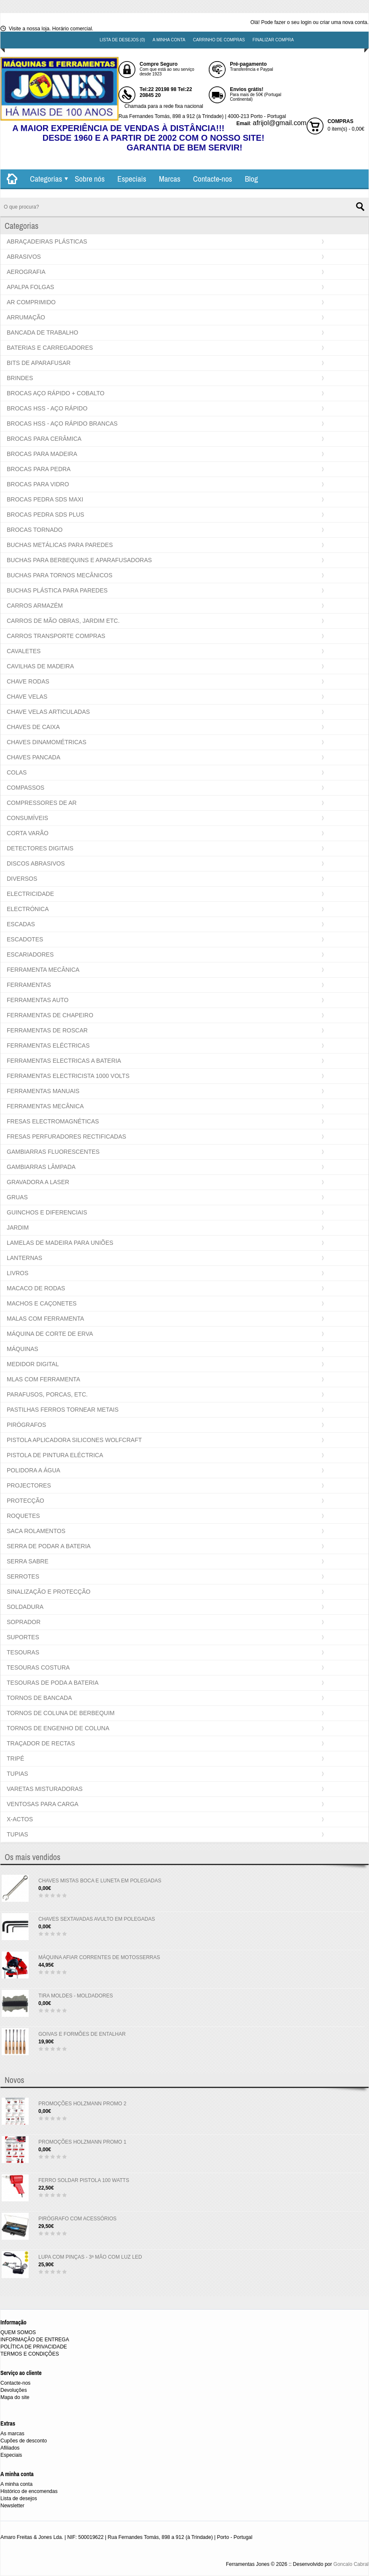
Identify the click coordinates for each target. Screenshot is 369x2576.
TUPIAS (17, 1773)
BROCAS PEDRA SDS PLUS (45, 514)
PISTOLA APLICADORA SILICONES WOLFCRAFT (74, 1440)
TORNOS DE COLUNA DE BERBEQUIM (61, 1713)
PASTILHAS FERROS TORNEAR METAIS (63, 1409)
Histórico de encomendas (28, 2491)
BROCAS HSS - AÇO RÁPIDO (47, 408)
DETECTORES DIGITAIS (40, 848)
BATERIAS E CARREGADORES (50, 347)
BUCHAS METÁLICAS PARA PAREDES (60, 544)
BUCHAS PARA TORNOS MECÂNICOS (60, 575)
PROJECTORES (29, 1485)
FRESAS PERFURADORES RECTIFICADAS (66, 1136)
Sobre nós (90, 178)
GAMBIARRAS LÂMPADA (41, 1166)
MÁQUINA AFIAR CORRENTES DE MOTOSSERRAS (99, 1957)
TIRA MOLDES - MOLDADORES (75, 1996)
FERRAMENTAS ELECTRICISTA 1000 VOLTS (68, 1075)
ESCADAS (21, 924)
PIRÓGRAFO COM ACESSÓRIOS (77, 2219)
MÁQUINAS (22, 1349)
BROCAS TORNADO (35, 529)
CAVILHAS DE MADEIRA (40, 666)
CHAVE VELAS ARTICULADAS (48, 711)
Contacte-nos (212, 178)
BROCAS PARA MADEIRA (42, 453)
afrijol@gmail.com (279, 122)
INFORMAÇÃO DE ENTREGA (34, 2340)
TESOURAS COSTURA (38, 1667)
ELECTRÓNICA (28, 909)
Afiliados (9, 2448)
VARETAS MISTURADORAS (45, 1788)
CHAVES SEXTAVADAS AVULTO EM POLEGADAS (96, 1919)
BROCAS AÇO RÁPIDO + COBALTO (56, 393)
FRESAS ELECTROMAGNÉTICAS (53, 1121)
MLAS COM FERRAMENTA (43, 1379)
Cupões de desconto (23, 2441)
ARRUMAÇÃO (26, 317)
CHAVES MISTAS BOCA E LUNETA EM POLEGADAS (99, 1881)
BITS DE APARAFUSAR (38, 362)
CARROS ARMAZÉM (35, 605)
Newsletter (12, 2506)
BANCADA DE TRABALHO (42, 332)
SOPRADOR (23, 1622)
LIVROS (17, 1273)
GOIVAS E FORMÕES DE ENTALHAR (82, 2034)
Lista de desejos (18, 2498)
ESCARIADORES (30, 954)
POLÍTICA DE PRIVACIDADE (33, 2347)
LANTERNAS (24, 1257)
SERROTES (23, 1576)
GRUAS (17, 1197)
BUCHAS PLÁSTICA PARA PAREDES (57, 590)
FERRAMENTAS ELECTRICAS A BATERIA (64, 1060)
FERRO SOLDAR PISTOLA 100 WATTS (83, 2180)
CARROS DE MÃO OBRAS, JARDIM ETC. (63, 620)
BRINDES (20, 378)
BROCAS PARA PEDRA (38, 469)
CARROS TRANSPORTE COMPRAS (56, 636)
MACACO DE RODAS (36, 1288)
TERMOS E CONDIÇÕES (29, 2354)
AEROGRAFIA (26, 271)
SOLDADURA (25, 1606)
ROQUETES (23, 1515)
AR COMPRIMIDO (31, 302)
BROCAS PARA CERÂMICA (44, 438)
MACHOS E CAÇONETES (42, 1303)
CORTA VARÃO (27, 833)
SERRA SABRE (27, 1561)
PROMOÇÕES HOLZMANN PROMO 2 (82, 2104)
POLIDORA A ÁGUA (33, 1470)
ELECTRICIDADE (30, 893)
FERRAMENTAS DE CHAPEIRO (50, 1015)
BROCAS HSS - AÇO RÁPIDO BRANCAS (62, 423)
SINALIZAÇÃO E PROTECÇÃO (48, 1591)
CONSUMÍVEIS (27, 818)
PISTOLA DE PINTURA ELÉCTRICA (55, 1455)
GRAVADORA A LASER (38, 1182)
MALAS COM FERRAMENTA (45, 1318)
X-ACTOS (20, 1819)
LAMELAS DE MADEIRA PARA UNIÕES (60, 1242)
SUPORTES (23, 1637)
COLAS (17, 772)
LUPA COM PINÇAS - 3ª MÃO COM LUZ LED (90, 2257)
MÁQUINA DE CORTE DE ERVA (50, 1333)
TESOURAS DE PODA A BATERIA (53, 1682)
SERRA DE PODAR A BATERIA (49, 1546)
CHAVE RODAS (28, 681)
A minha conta (169, 40)
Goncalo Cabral (351, 2564)
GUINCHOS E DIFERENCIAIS (47, 1212)
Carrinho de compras (219, 40)
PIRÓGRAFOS (26, 1424)
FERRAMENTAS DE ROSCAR (47, 1030)
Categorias (46, 178)
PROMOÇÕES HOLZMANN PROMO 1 (82, 2142)
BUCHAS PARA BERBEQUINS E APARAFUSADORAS (79, 560)
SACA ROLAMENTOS (36, 1531)
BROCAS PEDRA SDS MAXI (45, 499)
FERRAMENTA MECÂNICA (43, 969)
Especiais (131, 178)
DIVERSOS (22, 878)
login (306, 22)
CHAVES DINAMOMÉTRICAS (46, 742)
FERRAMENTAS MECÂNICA (45, 1106)
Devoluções (13, 2390)
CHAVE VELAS (27, 696)
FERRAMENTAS (29, 984)
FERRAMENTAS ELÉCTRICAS (48, 1045)
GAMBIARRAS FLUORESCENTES (53, 1151)
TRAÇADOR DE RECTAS (41, 1743)
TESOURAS (23, 1652)
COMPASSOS (25, 787)
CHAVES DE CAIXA (33, 727)
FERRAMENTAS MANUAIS (43, 1091)
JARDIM (18, 1227)
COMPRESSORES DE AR (42, 802)
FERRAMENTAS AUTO (38, 1000)
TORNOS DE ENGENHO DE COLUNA (58, 1728)
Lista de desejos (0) (122, 40)
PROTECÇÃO (25, 1500)
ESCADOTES (25, 939)
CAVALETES (23, 651)
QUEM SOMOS (18, 2332)
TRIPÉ (15, 1758)
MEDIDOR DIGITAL (33, 1364)
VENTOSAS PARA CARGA (42, 1804)
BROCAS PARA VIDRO (38, 484)
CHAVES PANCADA (33, 757)
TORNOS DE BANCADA (39, 1697)
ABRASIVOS (24, 256)
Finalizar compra (273, 40)
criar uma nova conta (343, 22)
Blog (251, 178)
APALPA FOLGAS (30, 287)
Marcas (169, 178)
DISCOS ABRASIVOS (36, 863)
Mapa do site (15, 2397)
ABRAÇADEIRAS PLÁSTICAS (47, 241)
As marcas (12, 2434)
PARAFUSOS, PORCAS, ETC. (47, 1394)
